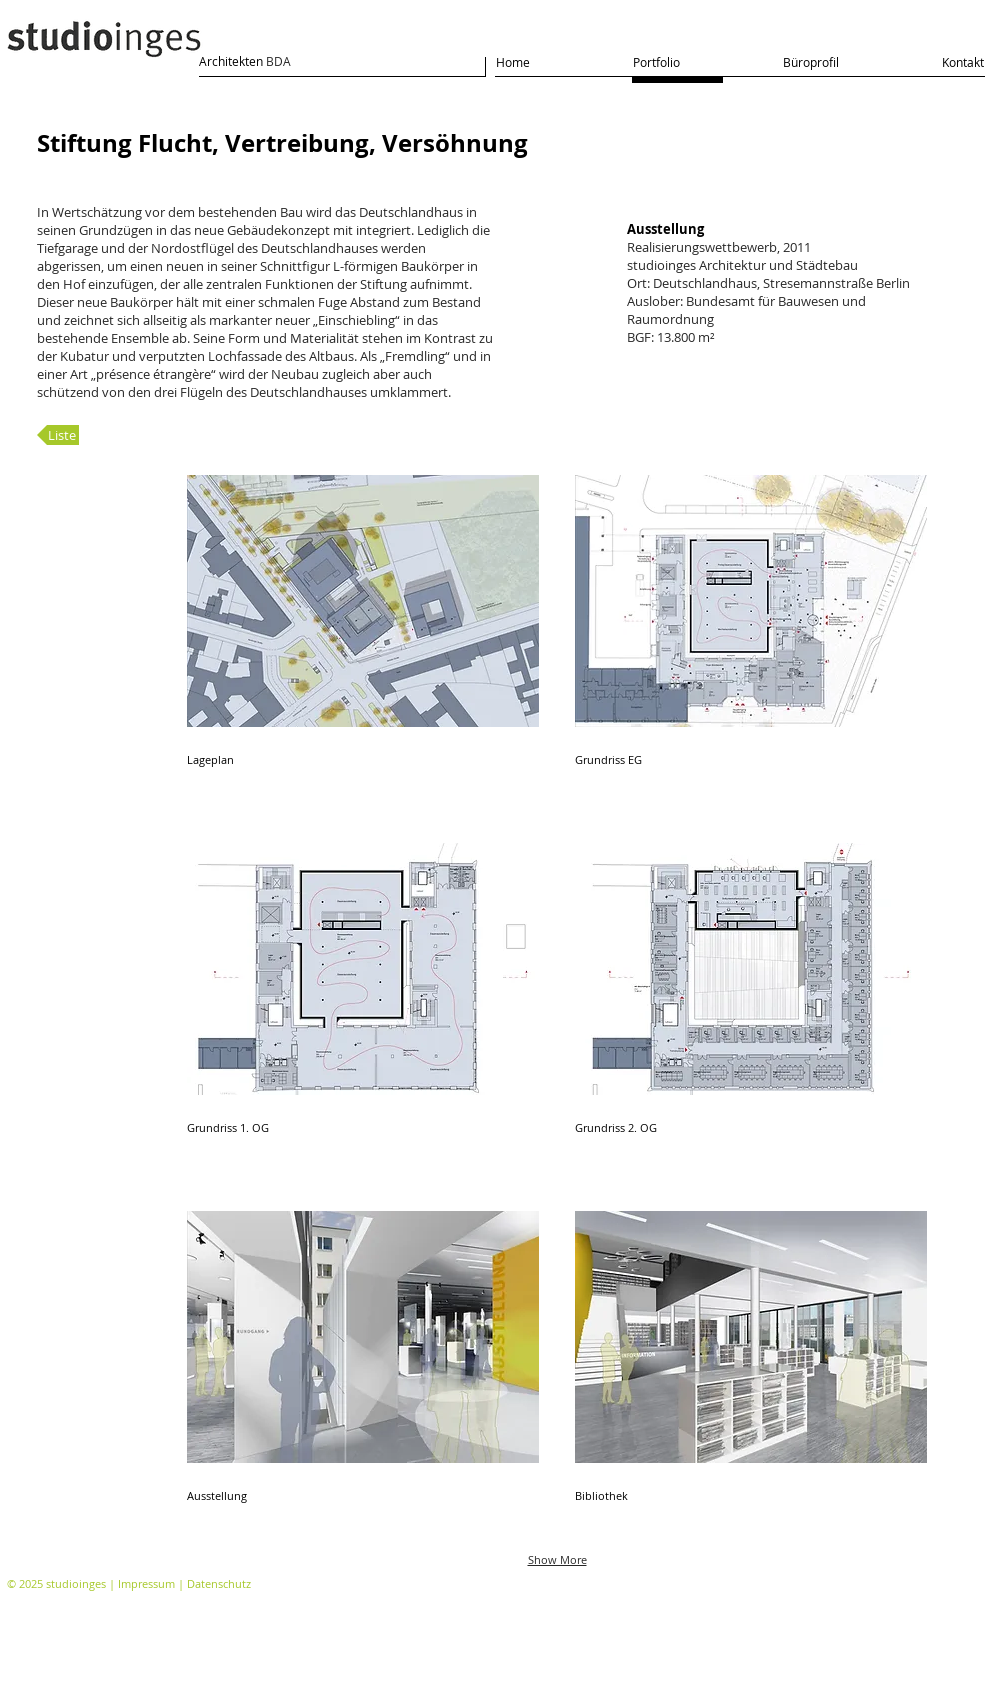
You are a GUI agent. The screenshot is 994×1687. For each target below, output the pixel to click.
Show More (557, 1559)
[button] (363, 641)
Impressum (146, 1583)
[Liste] (58, 435)
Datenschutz (219, 1583)
